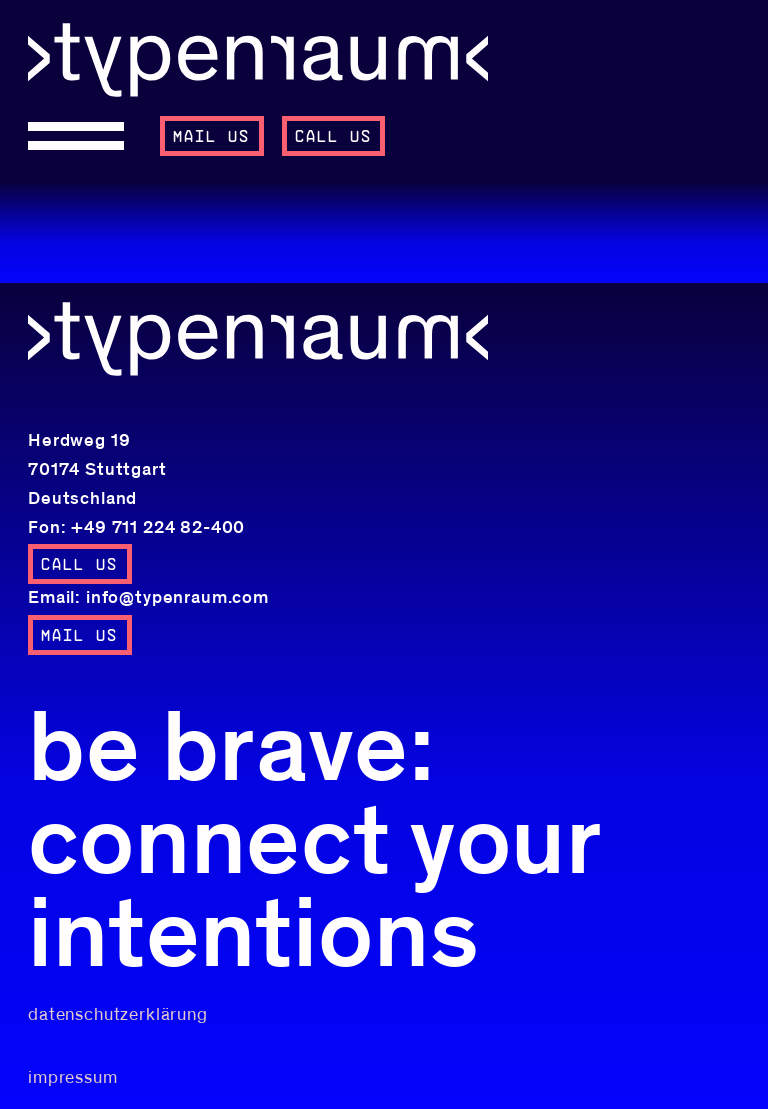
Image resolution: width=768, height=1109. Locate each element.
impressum (73, 1078)
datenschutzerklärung (118, 1015)
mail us (212, 137)
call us (334, 137)
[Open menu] (85, 136)
